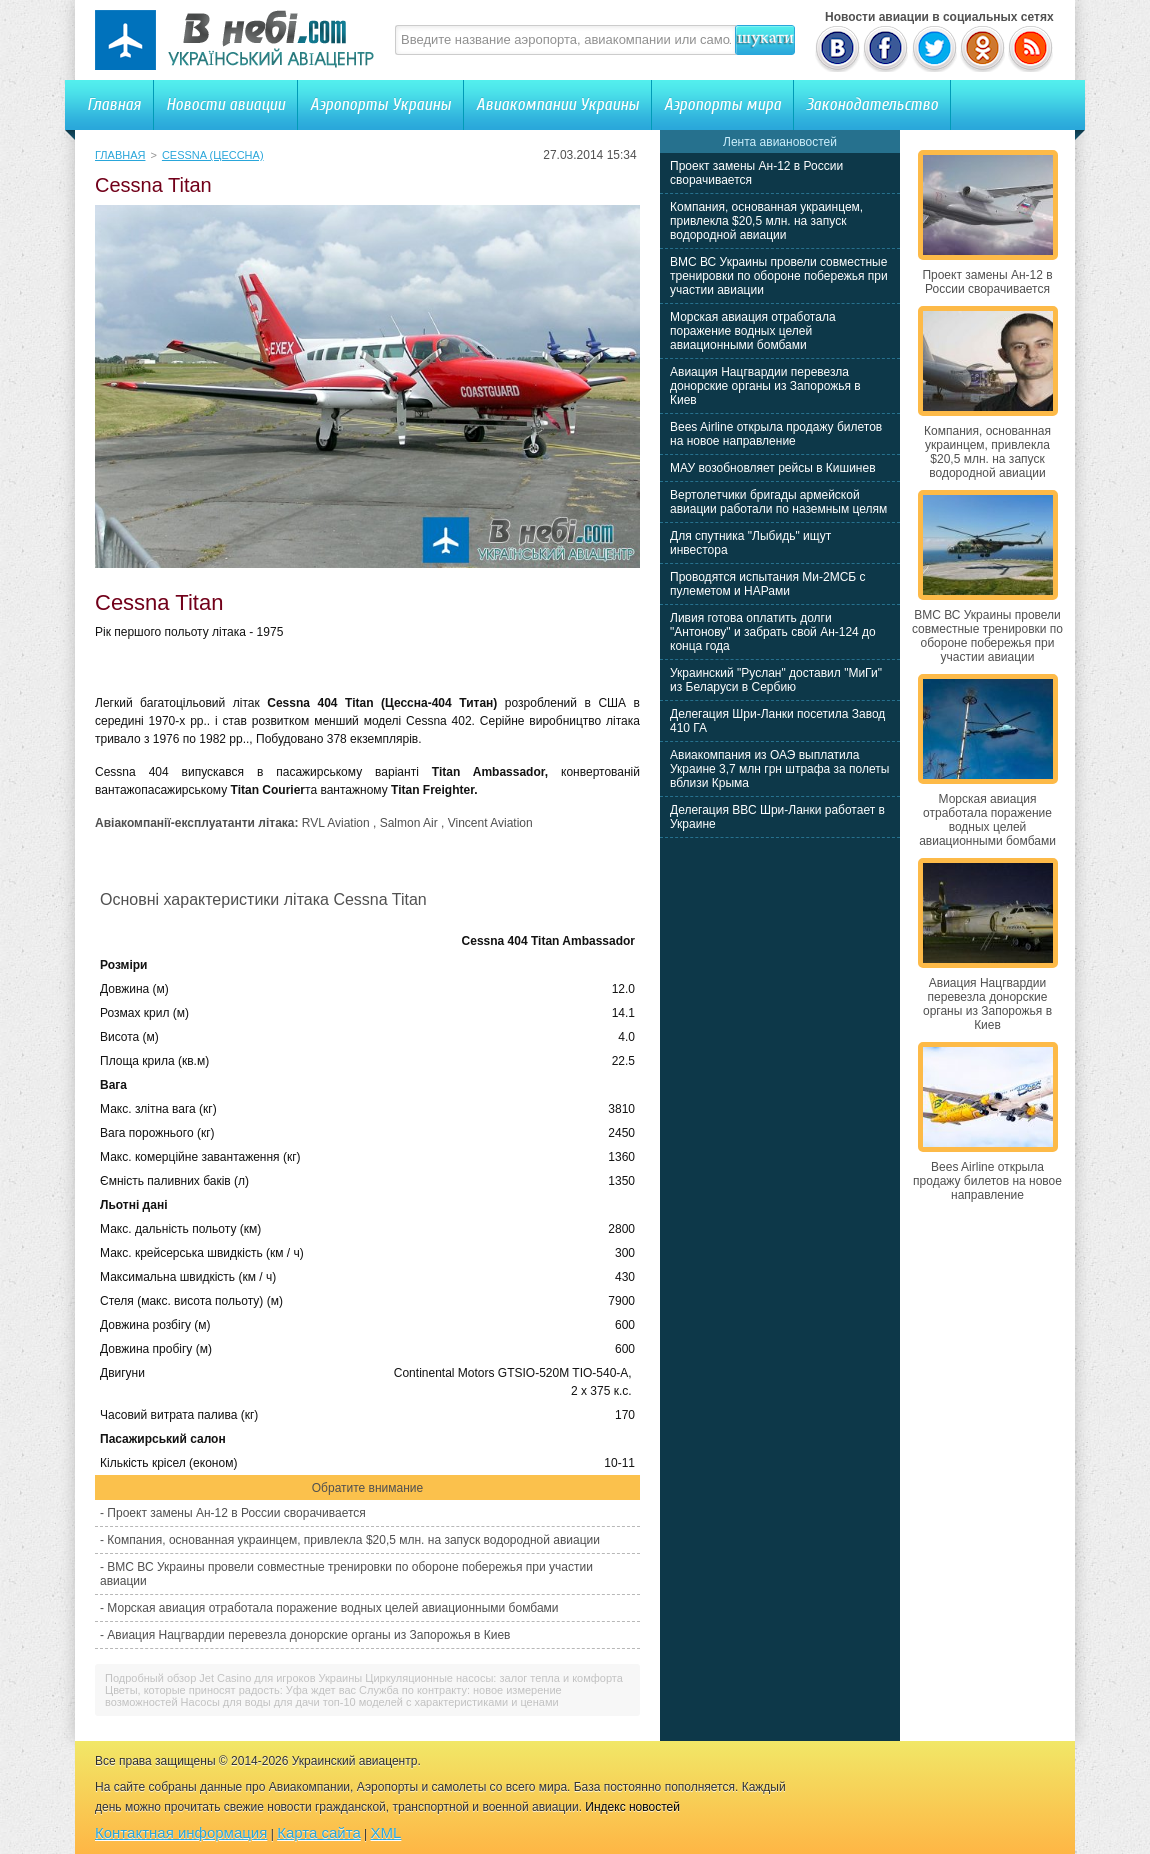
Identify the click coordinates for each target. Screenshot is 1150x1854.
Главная (114, 104)
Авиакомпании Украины (557, 104)
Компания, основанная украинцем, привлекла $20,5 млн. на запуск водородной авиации (353, 1540)
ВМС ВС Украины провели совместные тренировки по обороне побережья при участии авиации (779, 276)
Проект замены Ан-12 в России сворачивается (236, 1513)
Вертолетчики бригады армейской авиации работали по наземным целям (778, 502)
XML (386, 1832)
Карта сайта (319, 1832)
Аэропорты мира (722, 104)
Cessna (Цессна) (213, 155)
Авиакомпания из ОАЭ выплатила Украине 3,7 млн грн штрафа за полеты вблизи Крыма (779, 769)
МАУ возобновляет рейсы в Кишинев (773, 468)
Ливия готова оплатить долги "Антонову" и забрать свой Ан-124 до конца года (773, 632)
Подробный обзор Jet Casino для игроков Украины (233, 1678)
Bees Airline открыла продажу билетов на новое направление (776, 434)
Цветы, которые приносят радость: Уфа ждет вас (230, 1690)
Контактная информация (181, 1832)
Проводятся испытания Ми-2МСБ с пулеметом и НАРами (768, 584)
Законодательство (872, 104)
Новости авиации (225, 104)
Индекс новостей (632, 1807)
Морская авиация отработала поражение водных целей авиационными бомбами (332, 1608)
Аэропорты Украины (380, 104)
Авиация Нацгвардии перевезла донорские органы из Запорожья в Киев (308, 1635)
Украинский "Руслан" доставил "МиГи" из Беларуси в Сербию (776, 680)
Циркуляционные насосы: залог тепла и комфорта (494, 1678)
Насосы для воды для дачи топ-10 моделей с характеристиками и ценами (370, 1702)
